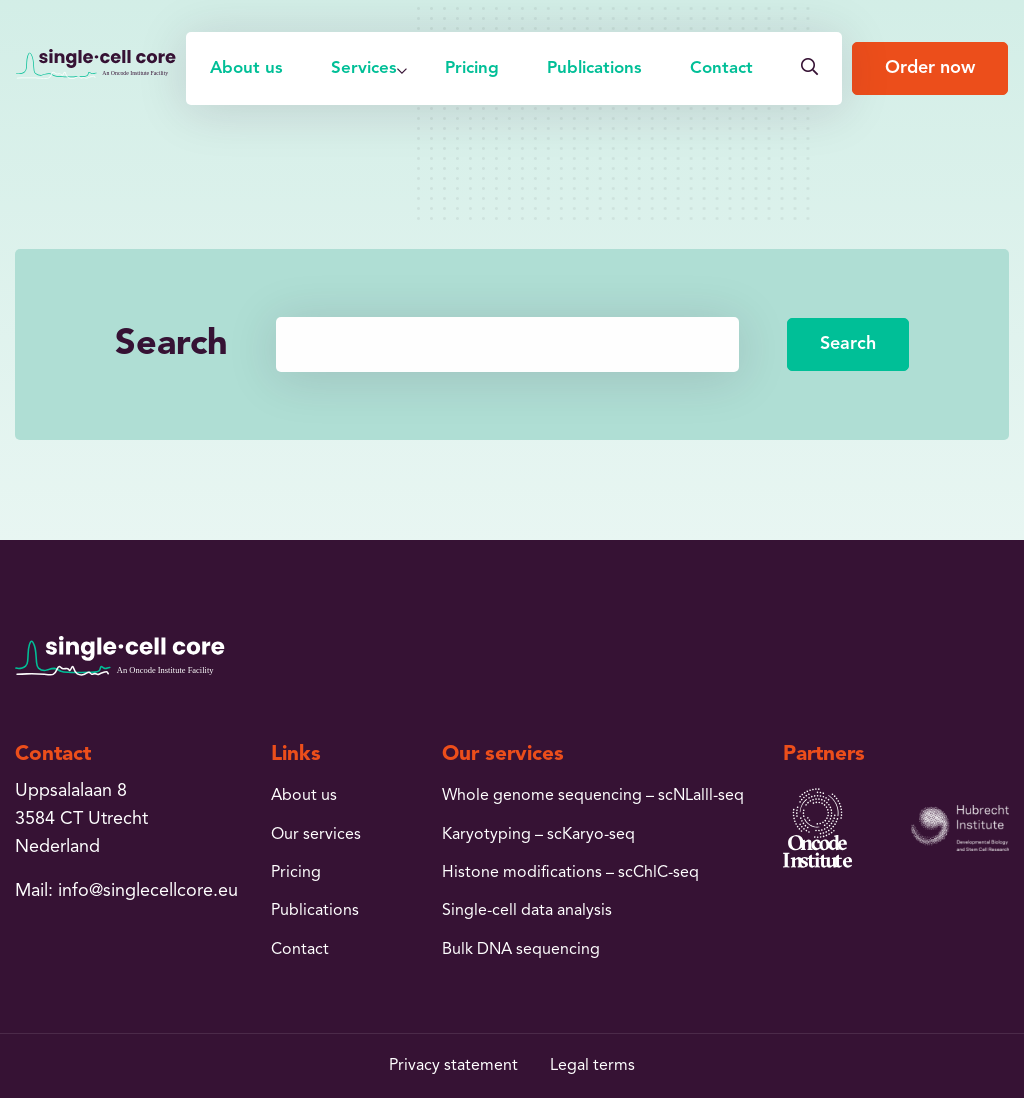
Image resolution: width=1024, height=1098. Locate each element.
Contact (721, 68)
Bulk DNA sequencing (521, 950)
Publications (594, 68)
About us (246, 68)
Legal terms (592, 1066)
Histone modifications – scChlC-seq (570, 873)
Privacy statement (453, 1066)
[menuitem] (246, 68)
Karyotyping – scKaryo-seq (538, 835)
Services (364, 68)
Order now (930, 68)
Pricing (472, 68)
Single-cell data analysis (527, 911)
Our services (316, 835)
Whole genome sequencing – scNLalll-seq (593, 796)
